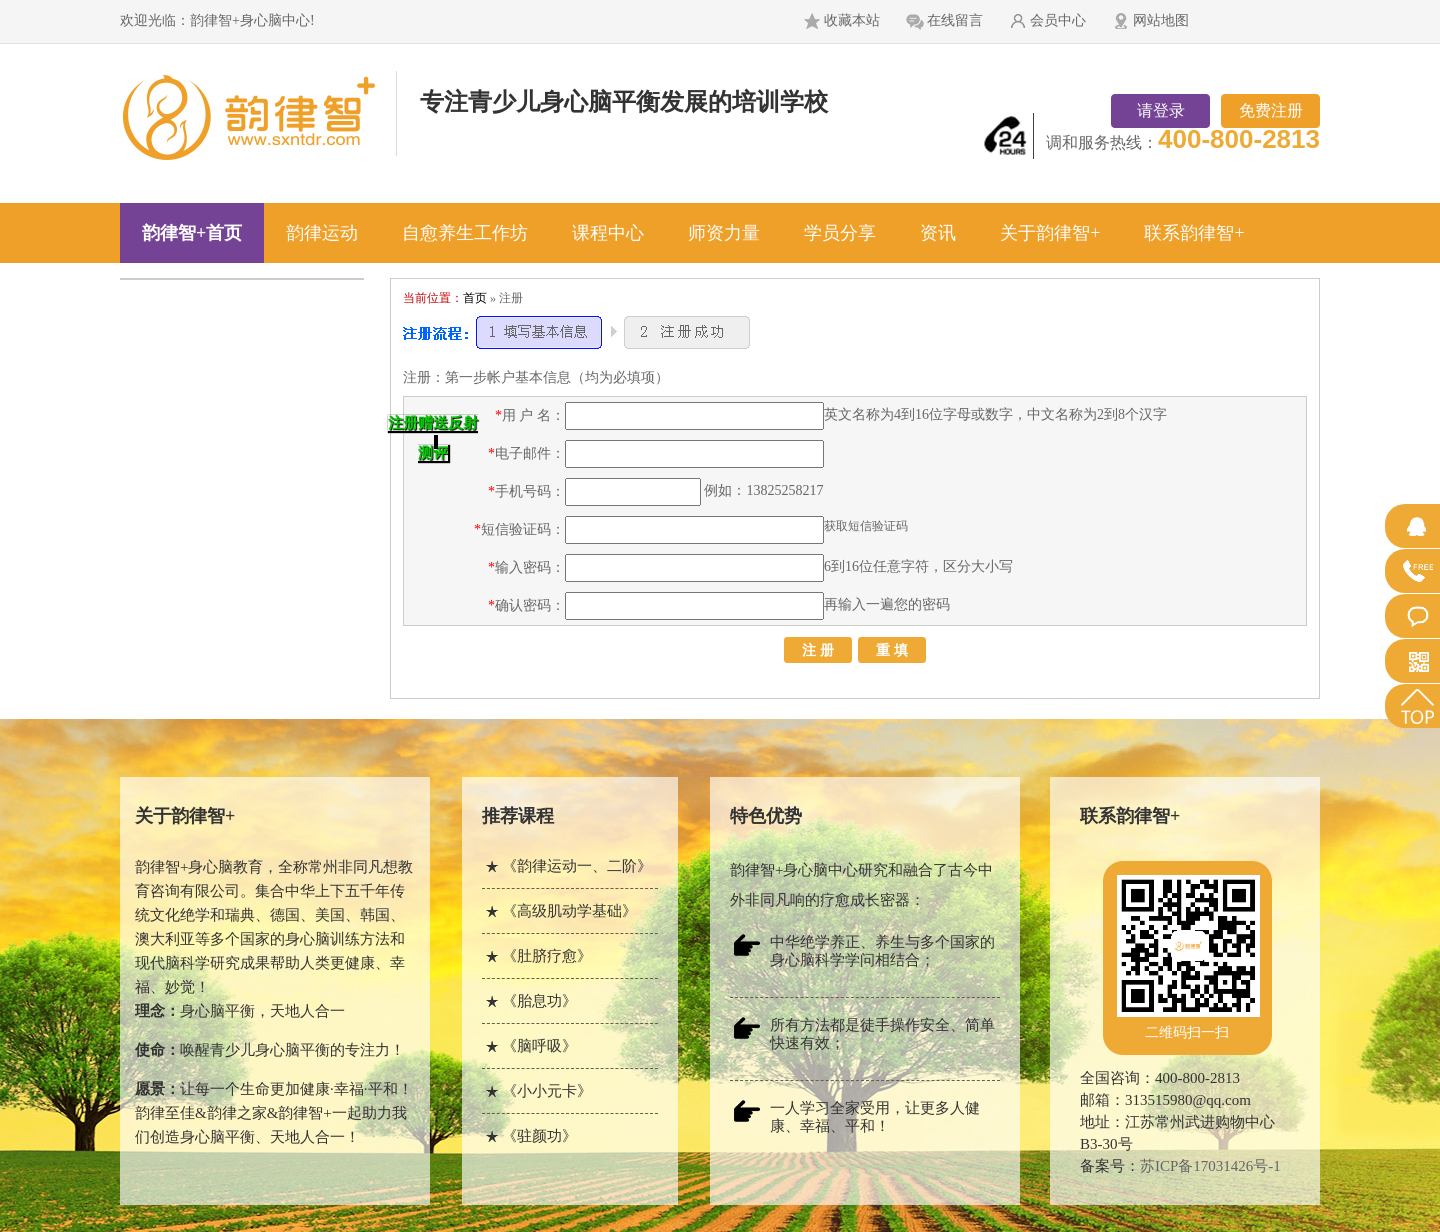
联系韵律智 (1130, 816)
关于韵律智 (185, 816)
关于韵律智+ (1050, 233)
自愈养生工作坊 (465, 233)
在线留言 (955, 20)
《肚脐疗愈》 (547, 956)
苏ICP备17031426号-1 (1210, 1166)
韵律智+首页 (192, 233)
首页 (475, 298)
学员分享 (840, 233)
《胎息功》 (539, 1001)
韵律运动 (322, 233)
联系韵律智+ (1194, 233)
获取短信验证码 (866, 526)
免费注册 (1271, 110)
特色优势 (766, 816)
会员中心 (1058, 20)
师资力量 (724, 233)
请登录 (1161, 110)
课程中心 (608, 233)
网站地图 (1161, 20)
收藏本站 (852, 20)
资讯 (938, 233)
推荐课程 (518, 816)
